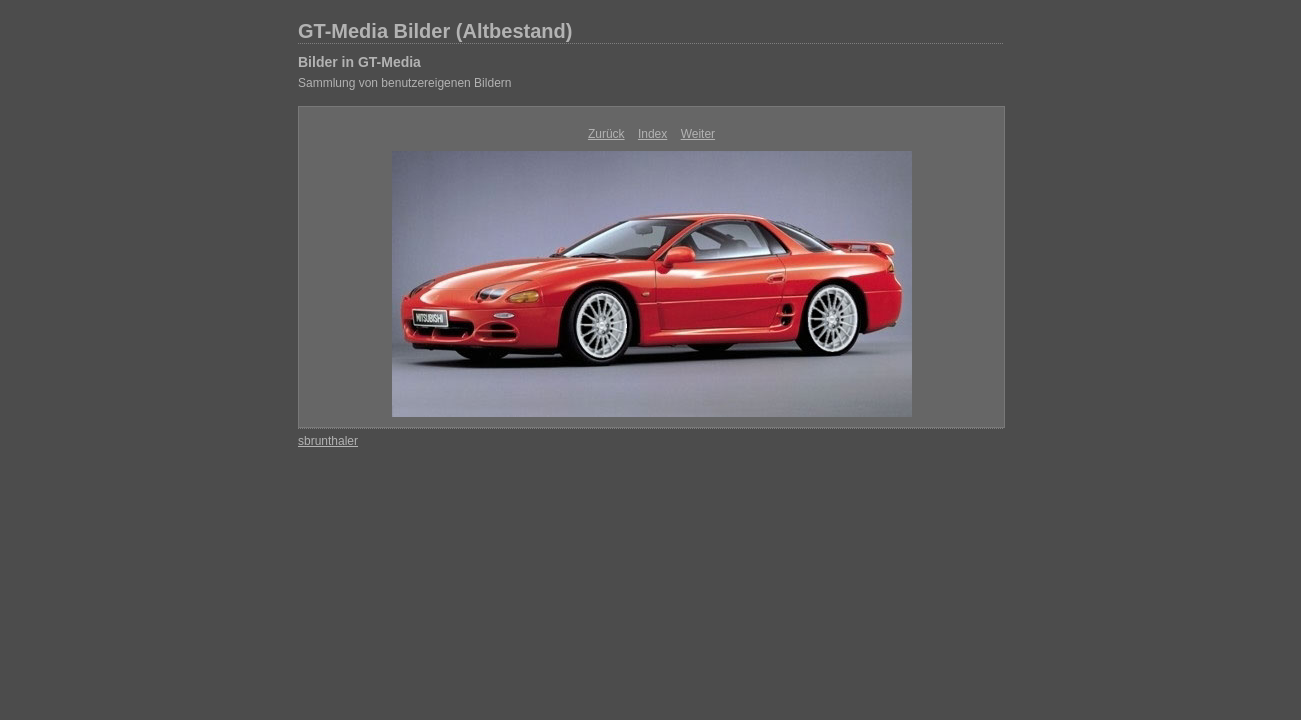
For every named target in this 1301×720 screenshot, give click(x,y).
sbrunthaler (328, 441)
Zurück (606, 134)
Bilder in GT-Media (359, 62)
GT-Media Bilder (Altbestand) (435, 31)
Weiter (698, 134)
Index (652, 134)
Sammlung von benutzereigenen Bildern (404, 83)
